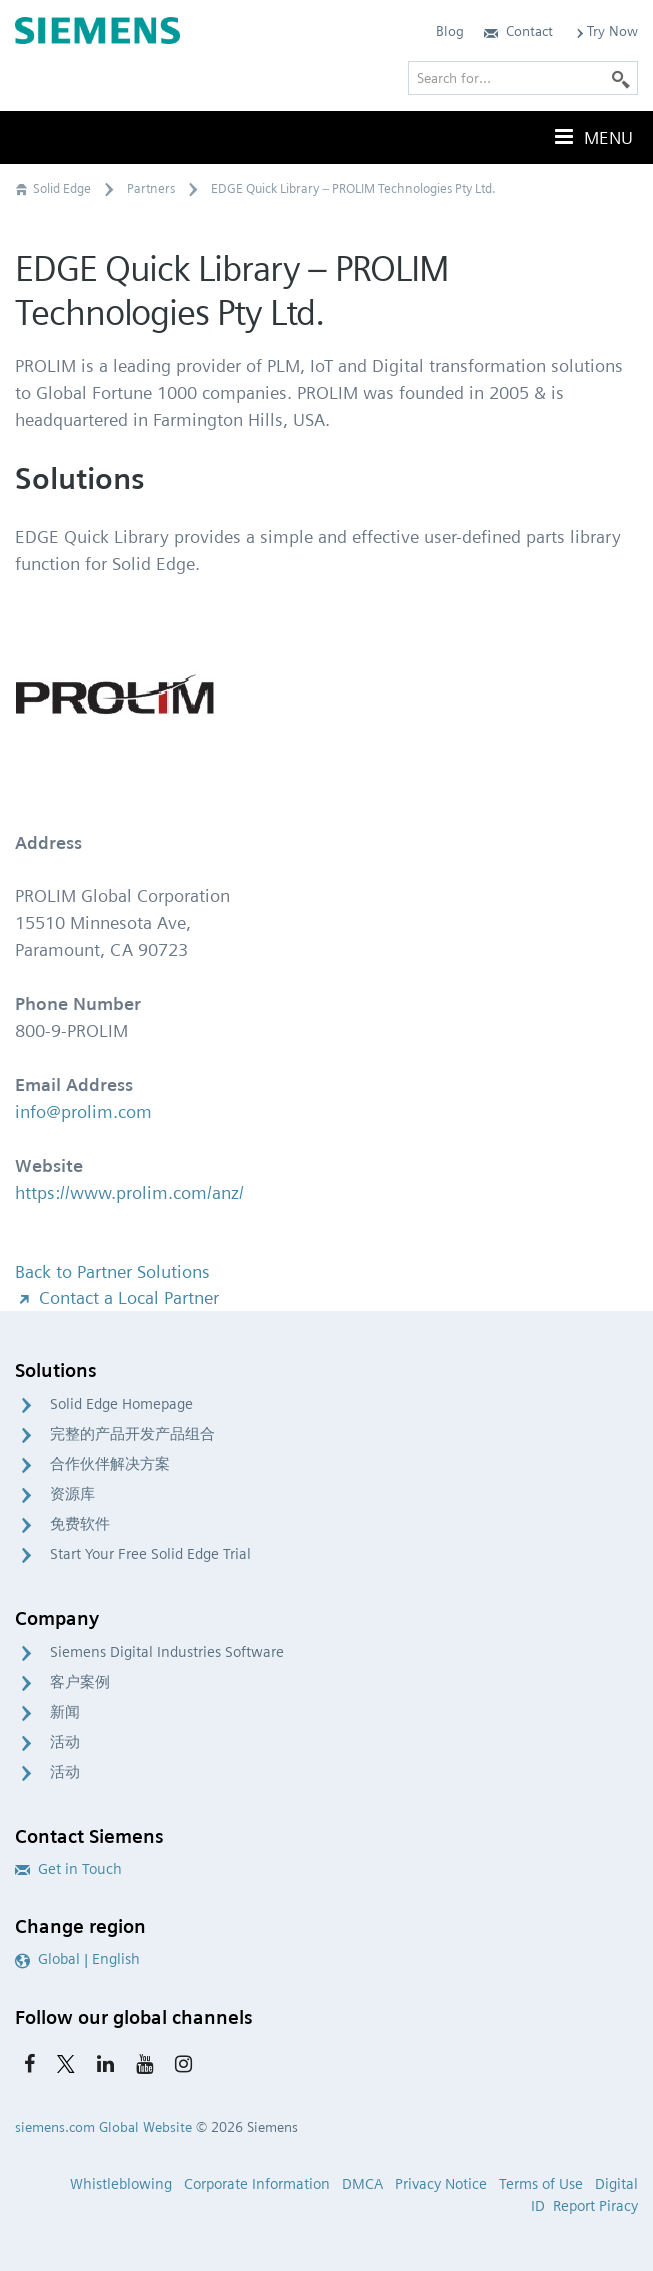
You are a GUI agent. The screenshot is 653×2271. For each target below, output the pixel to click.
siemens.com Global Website (103, 2127)
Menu (592, 137)
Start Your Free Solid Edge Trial (150, 1554)
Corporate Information (257, 2184)
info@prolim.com (83, 1111)
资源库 (72, 1494)
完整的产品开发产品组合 (132, 1434)
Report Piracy (595, 2206)
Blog (450, 31)
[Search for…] (523, 78)
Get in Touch (68, 1869)
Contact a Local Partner (117, 1297)
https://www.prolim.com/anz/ (129, 1192)
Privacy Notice (441, 2184)
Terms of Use (541, 2184)
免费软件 (80, 1524)
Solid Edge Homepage (121, 1404)
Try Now (605, 31)
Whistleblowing (121, 2184)
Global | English (77, 1959)
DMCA (362, 2184)
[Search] (621, 78)
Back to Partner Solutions (112, 1271)
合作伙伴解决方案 (110, 1464)
